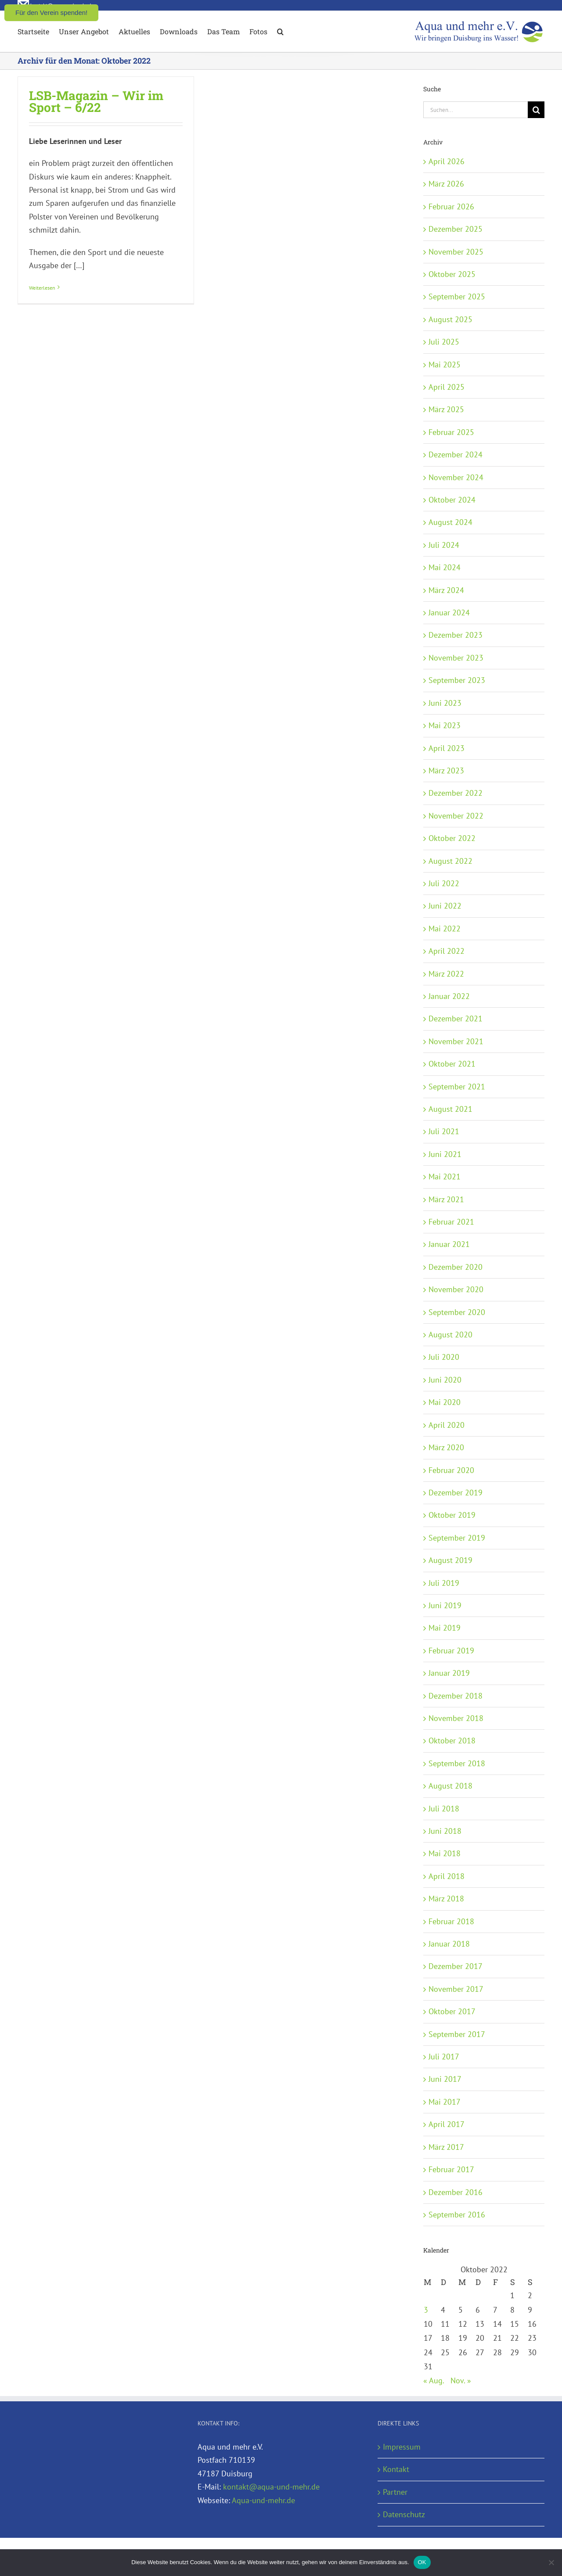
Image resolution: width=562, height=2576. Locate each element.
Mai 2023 (445, 725)
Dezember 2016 (456, 2192)
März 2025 (446, 409)
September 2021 (457, 1086)
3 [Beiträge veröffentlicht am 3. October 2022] (426, 2310)
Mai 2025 (445, 364)
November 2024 (456, 477)
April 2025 (447, 387)
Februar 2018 (451, 1921)
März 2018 (446, 1898)
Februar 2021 (451, 1222)
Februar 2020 (451, 1470)
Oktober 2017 (452, 2011)
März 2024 (446, 590)
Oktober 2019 (452, 1515)
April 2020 (447, 1425)
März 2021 (446, 1199)
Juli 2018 (444, 1809)
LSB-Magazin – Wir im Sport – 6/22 (96, 101)
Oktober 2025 (452, 274)
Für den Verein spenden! (51, 12)
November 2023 (456, 658)
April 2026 (447, 161)
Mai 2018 (445, 1853)
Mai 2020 (445, 1402)
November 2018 (456, 1718)
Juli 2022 (444, 883)
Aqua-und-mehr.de (263, 2500)
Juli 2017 (444, 2056)
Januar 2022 (449, 996)
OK (422, 2562)
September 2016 (457, 2215)
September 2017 (457, 2034)
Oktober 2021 (452, 1064)
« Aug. (433, 2380)
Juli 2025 (444, 342)
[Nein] (551, 2562)
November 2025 (456, 252)
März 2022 (446, 974)
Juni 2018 (445, 1831)
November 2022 (456, 816)
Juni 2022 (445, 906)
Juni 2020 (445, 1380)
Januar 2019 (449, 1673)
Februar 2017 (451, 2169)
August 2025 (450, 319)
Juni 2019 (445, 1605)
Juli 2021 (444, 1131)
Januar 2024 (449, 612)
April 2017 (447, 2124)
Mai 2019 (445, 1628)
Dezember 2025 (456, 229)
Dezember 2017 (456, 1966)
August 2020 (450, 1334)
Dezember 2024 (456, 454)
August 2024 (450, 522)
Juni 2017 (445, 2079)
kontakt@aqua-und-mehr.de (271, 2487)
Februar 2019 (451, 1650)
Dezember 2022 (456, 793)
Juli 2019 (444, 1583)
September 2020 (457, 1312)
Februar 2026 (451, 206)
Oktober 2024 (452, 500)
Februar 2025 (451, 432)
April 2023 (447, 748)
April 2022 (447, 951)
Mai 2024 (445, 567)
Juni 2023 (445, 703)
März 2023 (446, 770)
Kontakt (396, 2469)
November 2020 (456, 1289)
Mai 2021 (445, 1176)
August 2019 (450, 1560)
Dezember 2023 (456, 635)
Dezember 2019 (456, 1492)
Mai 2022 (445, 928)
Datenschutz (404, 2514)
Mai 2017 (445, 2102)
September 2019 (457, 1538)
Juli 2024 (444, 545)
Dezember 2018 (456, 1696)
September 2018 (457, 1763)
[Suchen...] (475, 109)
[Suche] (536, 109)
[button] (280, 31)
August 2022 (450, 861)
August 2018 (450, 1786)
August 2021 (450, 1109)
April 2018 (447, 1876)
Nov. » (460, 2380)
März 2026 (446, 184)
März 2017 (446, 2147)
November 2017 (456, 1989)
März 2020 (446, 1447)
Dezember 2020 (456, 1267)
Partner (395, 2492)
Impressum (402, 2447)
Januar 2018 (449, 1944)
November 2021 (456, 1041)
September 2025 (457, 296)
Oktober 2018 (452, 1740)
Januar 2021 (449, 1244)
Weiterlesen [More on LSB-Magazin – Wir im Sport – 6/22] (42, 287)
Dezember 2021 (456, 1018)
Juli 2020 (444, 1357)
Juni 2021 (445, 1154)
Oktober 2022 (452, 838)
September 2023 (457, 680)
